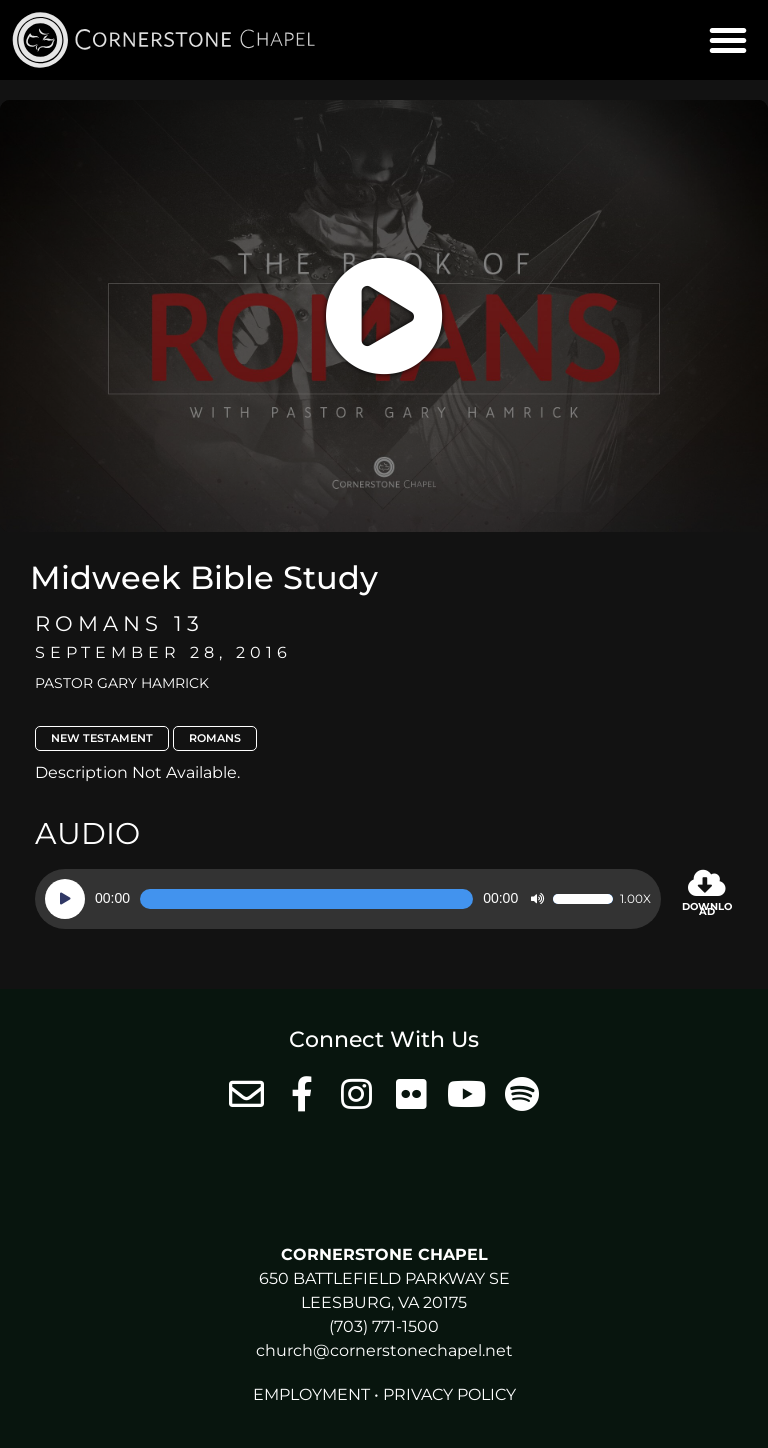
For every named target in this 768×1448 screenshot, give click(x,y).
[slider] (306, 899)
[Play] (65, 899)
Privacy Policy (449, 1394)
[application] (348, 899)
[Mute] (537, 899)
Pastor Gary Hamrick (122, 683)
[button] (728, 40)
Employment (311, 1394)
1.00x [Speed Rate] (635, 899)
